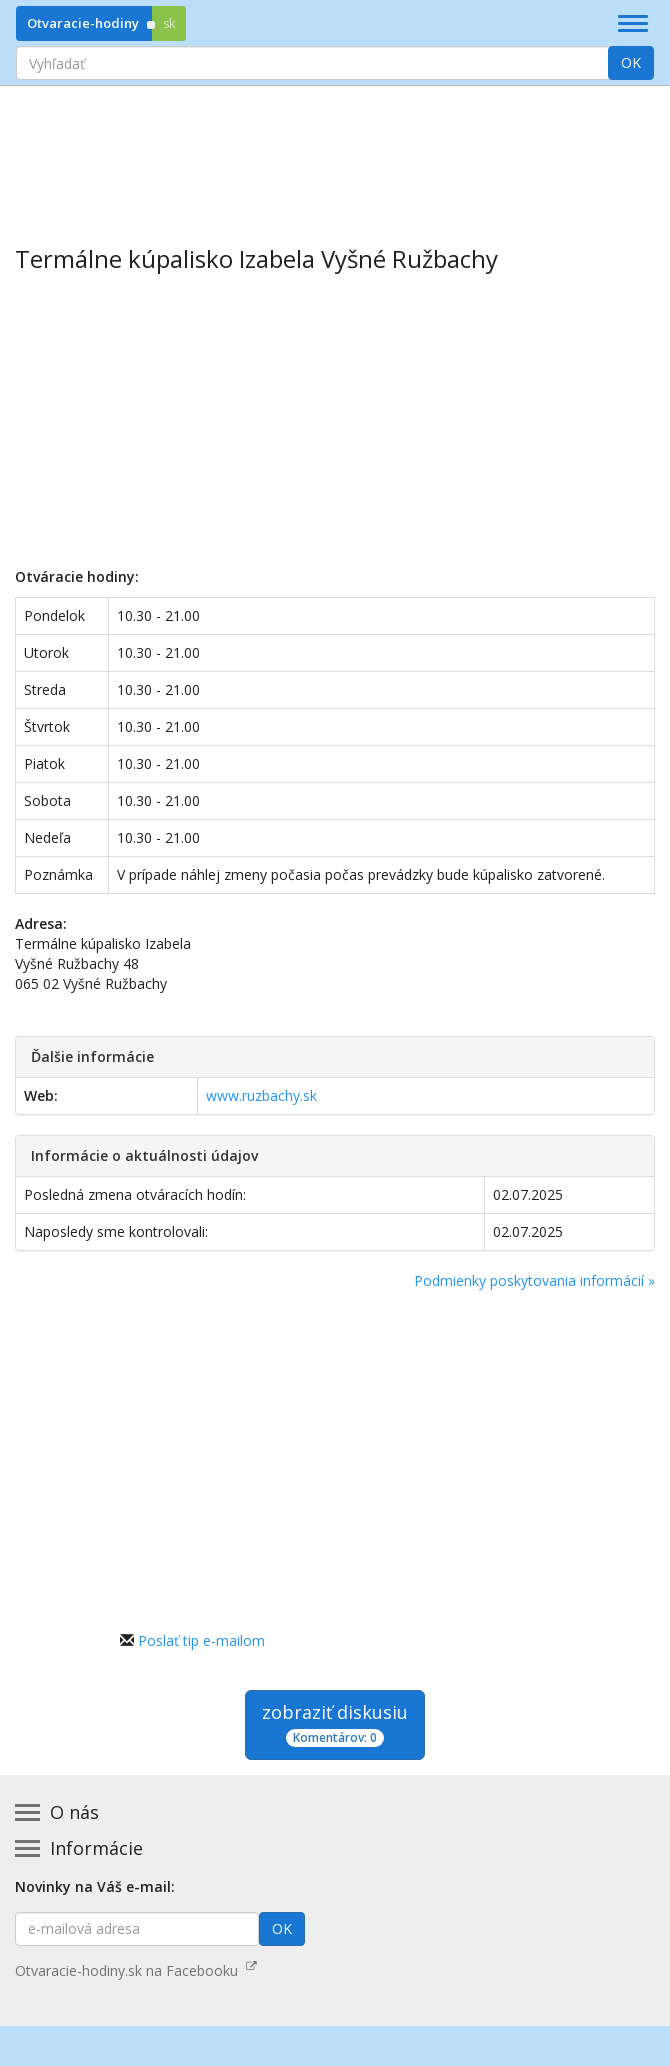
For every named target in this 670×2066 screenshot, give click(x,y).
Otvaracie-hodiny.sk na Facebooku (136, 1970)
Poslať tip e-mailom (201, 1640)
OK (631, 62)
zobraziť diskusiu (335, 1723)
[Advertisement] (335, 151)
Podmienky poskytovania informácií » (534, 1280)
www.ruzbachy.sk (261, 1095)
